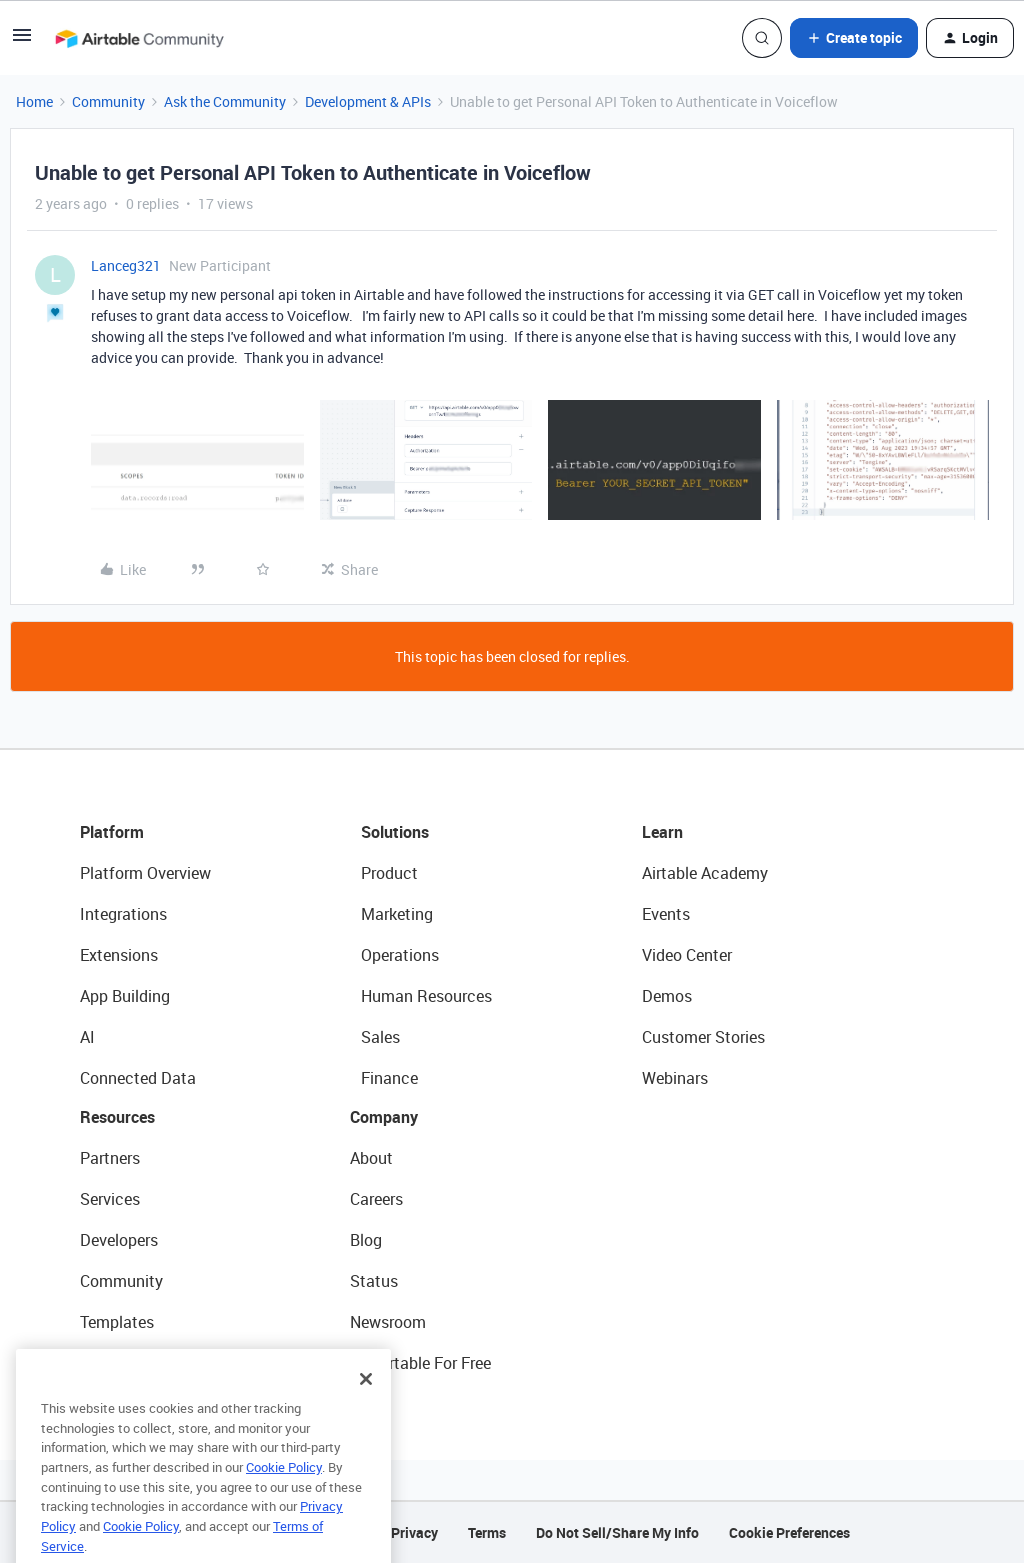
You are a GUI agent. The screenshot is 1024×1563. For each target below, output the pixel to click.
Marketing (397, 914)
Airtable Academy (705, 873)
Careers (376, 1199)
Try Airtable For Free (420, 1363)
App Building (125, 996)
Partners (110, 1158)
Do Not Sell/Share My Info (617, 1532)
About (371, 1158)
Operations (400, 955)
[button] (22, 41)
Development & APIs (368, 101)
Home (34, 101)
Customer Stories (703, 1037)
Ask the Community (225, 101)
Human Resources (426, 996)
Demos (667, 996)
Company (384, 1117)
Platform (112, 832)
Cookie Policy (284, 1497)
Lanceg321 (126, 265)
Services (110, 1199)
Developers (119, 1240)
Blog (366, 1240)
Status (374, 1281)
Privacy (414, 1532)
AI (87, 1037)
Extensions (119, 955)
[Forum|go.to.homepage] (139, 38)
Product (389, 873)
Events (666, 914)
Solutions (395, 832)
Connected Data (138, 1078)
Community (108, 101)
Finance (389, 1078)
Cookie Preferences (789, 1532)
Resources (117, 1117)
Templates (117, 1322)
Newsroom (388, 1322)
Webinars (675, 1078)
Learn (662, 832)
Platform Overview (145, 873)
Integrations (123, 914)
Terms (487, 1532)
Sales (380, 1037)
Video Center (687, 955)
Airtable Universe (140, 1363)
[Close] (366, 1409)
